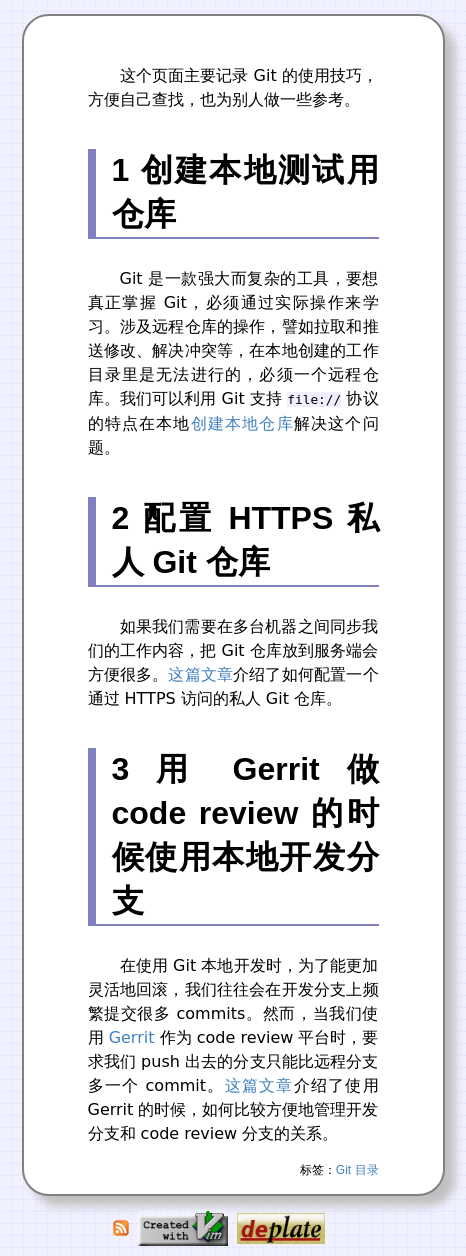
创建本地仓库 (242, 423)
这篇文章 (200, 674)
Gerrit (132, 1037)
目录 (367, 1170)
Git (343, 1170)
